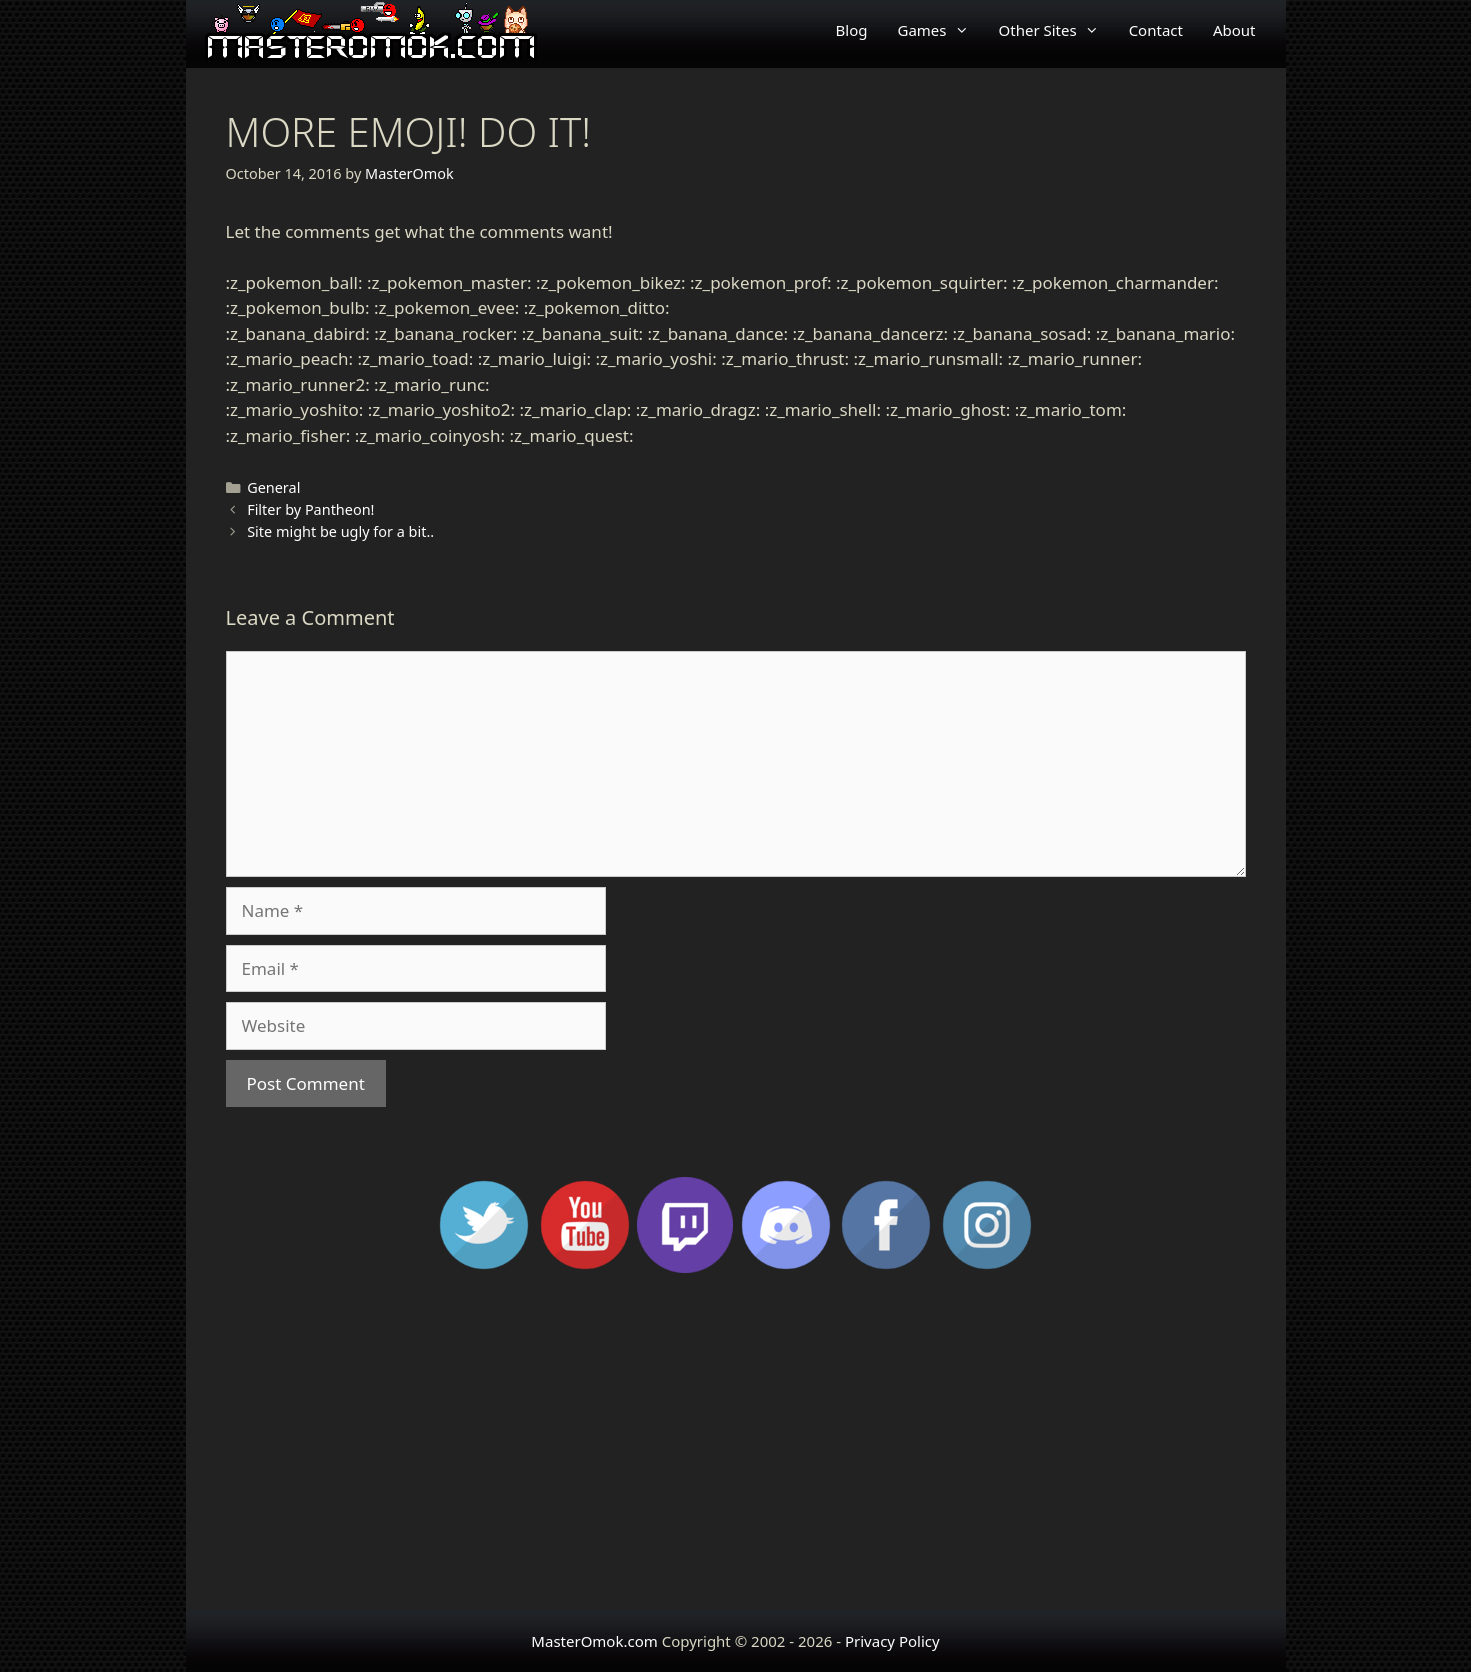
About (1234, 30)
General (273, 487)
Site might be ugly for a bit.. (340, 531)
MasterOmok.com (594, 1641)
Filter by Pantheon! (310, 509)
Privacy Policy (892, 1641)
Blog (852, 30)
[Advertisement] (736, 1450)
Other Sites (1056, 30)
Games (941, 30)
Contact (1156, 30)
